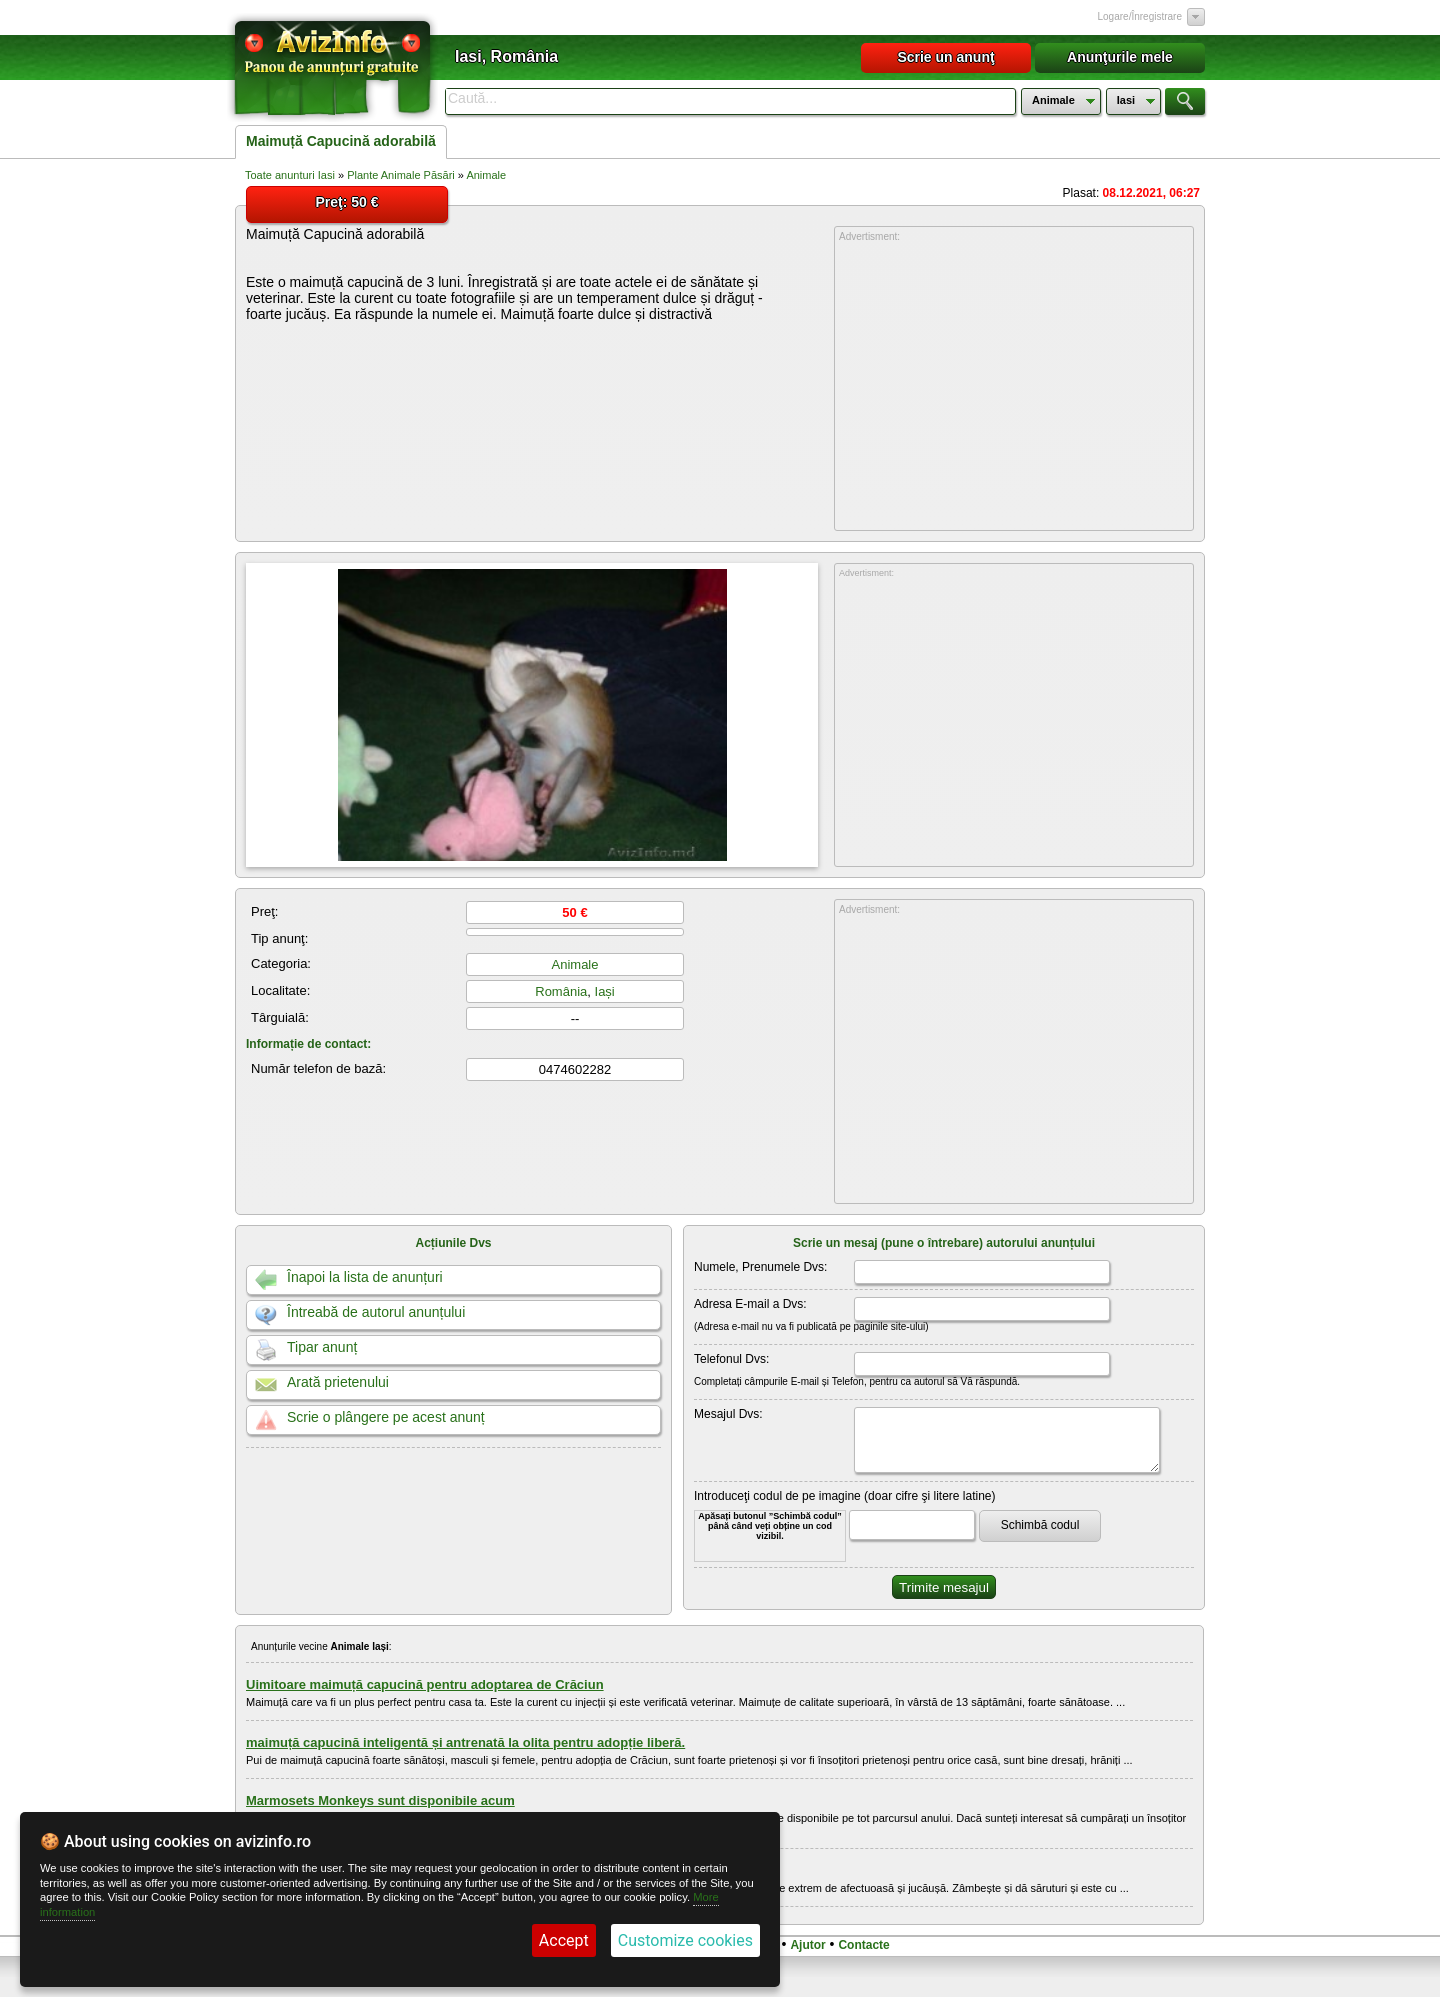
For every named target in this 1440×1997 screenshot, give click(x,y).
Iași (605, 991)
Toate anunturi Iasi (290, 175)
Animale (486, 175)
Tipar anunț (322, 1347)
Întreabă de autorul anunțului (376, 1312)
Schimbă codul (1040, 1525)
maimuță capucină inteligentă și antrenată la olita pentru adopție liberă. (465, 1742)
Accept (564, 1940)
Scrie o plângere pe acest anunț (386, 1417)
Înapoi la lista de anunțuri (365, 1277)
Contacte (863, 1945)
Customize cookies (685, 1940)
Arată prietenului (338, 1382)
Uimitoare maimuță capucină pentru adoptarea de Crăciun (425, 1684)
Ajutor (807, 1945)
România (561, 991)
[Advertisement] (1014, 387)
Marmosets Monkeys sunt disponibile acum (380, 1800)
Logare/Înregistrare (1140, 16)
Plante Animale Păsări (401, 175)
